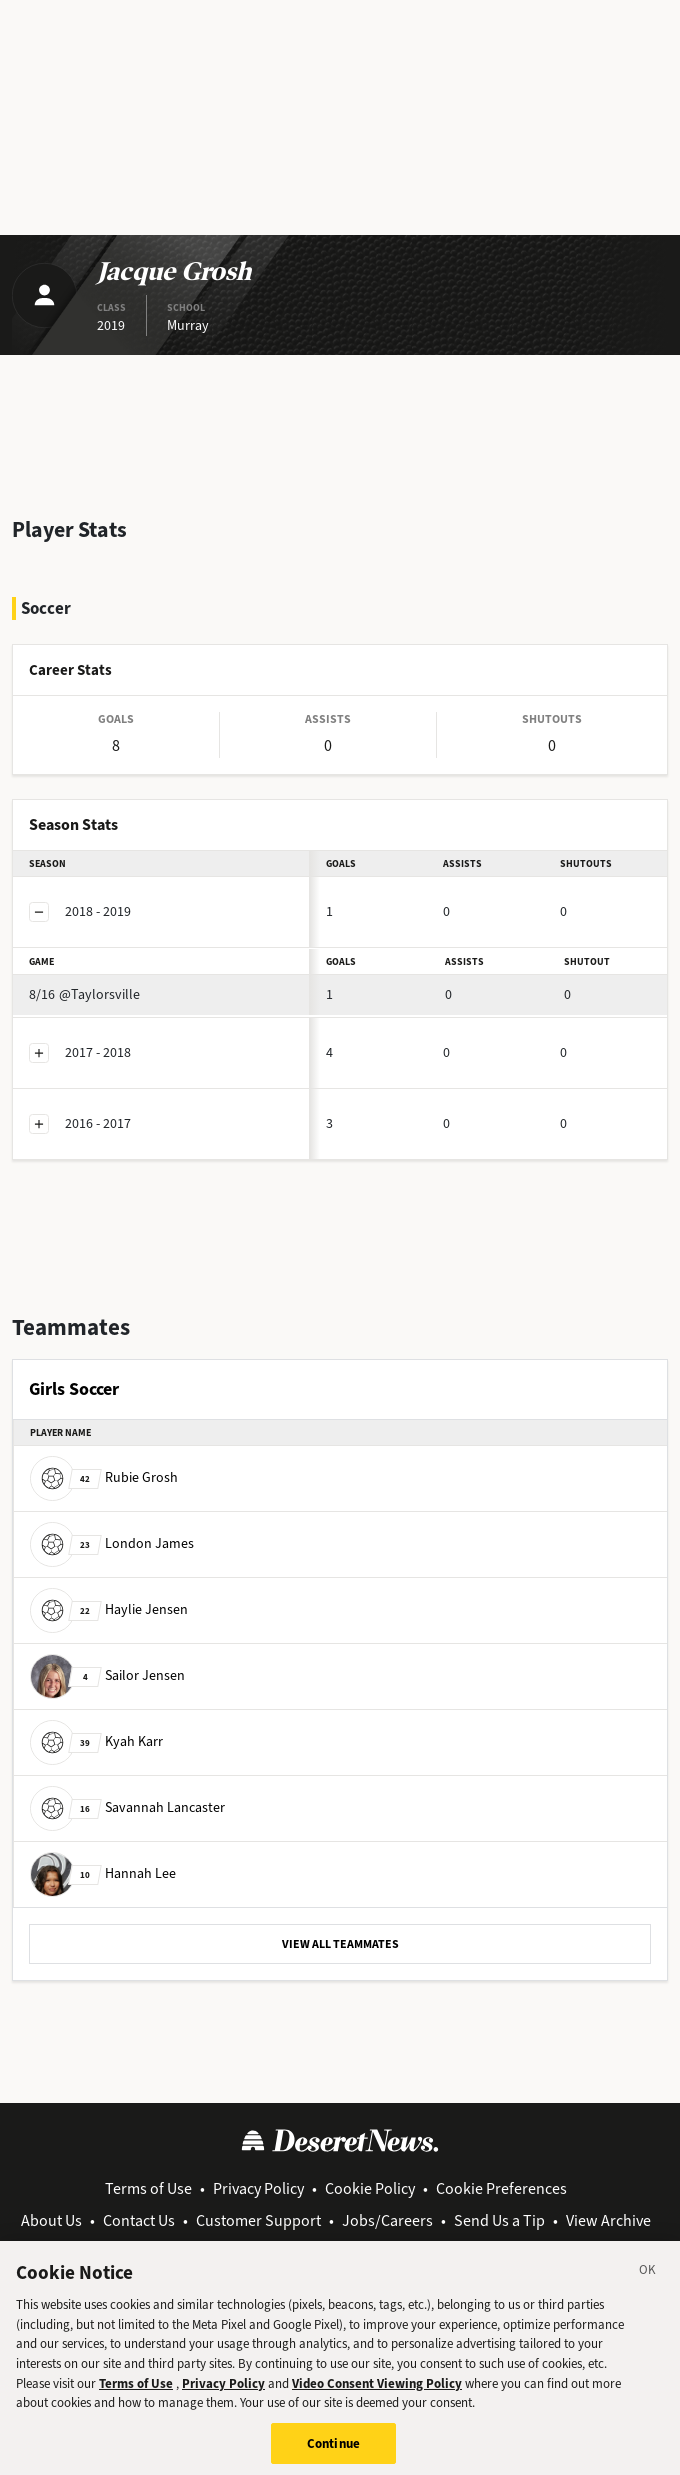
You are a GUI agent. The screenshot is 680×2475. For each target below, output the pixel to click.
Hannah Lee (103, 1873)
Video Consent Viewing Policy (377, 2391)
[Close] (648, 2281)
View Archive (608, 2220)
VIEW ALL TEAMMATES (340, 1944)
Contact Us (139, 2220)
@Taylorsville (84, 994)
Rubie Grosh (104, 1477)
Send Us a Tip (499, 2220)
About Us (51, 2220)
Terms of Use (148, 2188)
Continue (333, 2452)
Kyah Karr (96, 1741)
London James (112, 1543)
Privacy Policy (258, 2188)
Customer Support (258, 2220)
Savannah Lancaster (127, 1807)
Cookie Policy (370, 2188)
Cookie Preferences (501, 2188)
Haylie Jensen (109, 1609)
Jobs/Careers (387, 2220)
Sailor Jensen (107, 1675)
